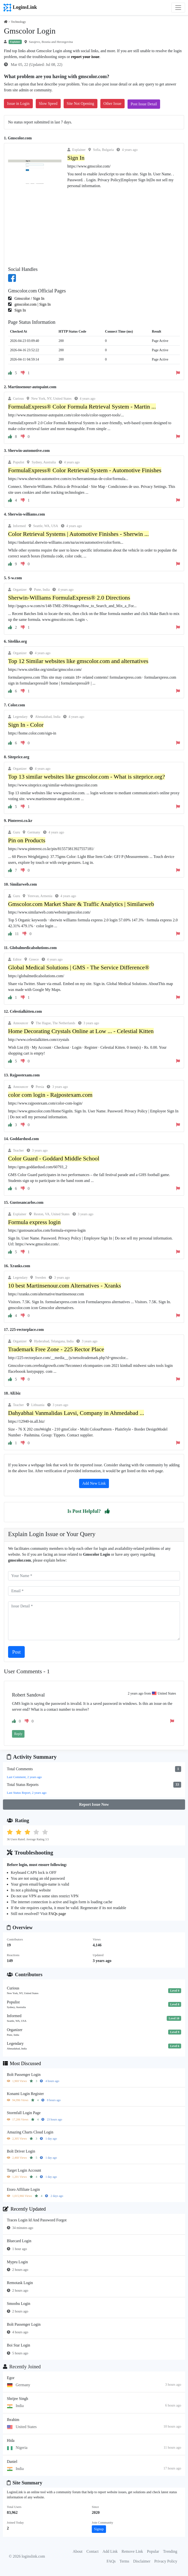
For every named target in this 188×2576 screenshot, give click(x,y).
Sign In (19, 310)
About (77, 2551)
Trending (170, 2551)
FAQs (111, 2561)
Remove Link (132, 2551)
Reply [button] (18, 1734)
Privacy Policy (165, 2561)
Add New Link (94, 1483)
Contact (92, 2551)
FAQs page (57, 1914)
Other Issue (112, 103)
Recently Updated (24, 2209)
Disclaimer (141, 2561)
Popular (153, 2551)
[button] (107, 1511)
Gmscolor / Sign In (28, 298)
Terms (124, 2561)
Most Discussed (22, 2063)
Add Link (110, 2551)
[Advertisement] (94, 225)
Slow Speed (48, 103)
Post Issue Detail (144, 104)
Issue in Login (18, 103)
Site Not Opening (80, 103)
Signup (99, 2529)
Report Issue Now (94, 1804)
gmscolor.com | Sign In (32, 304)
